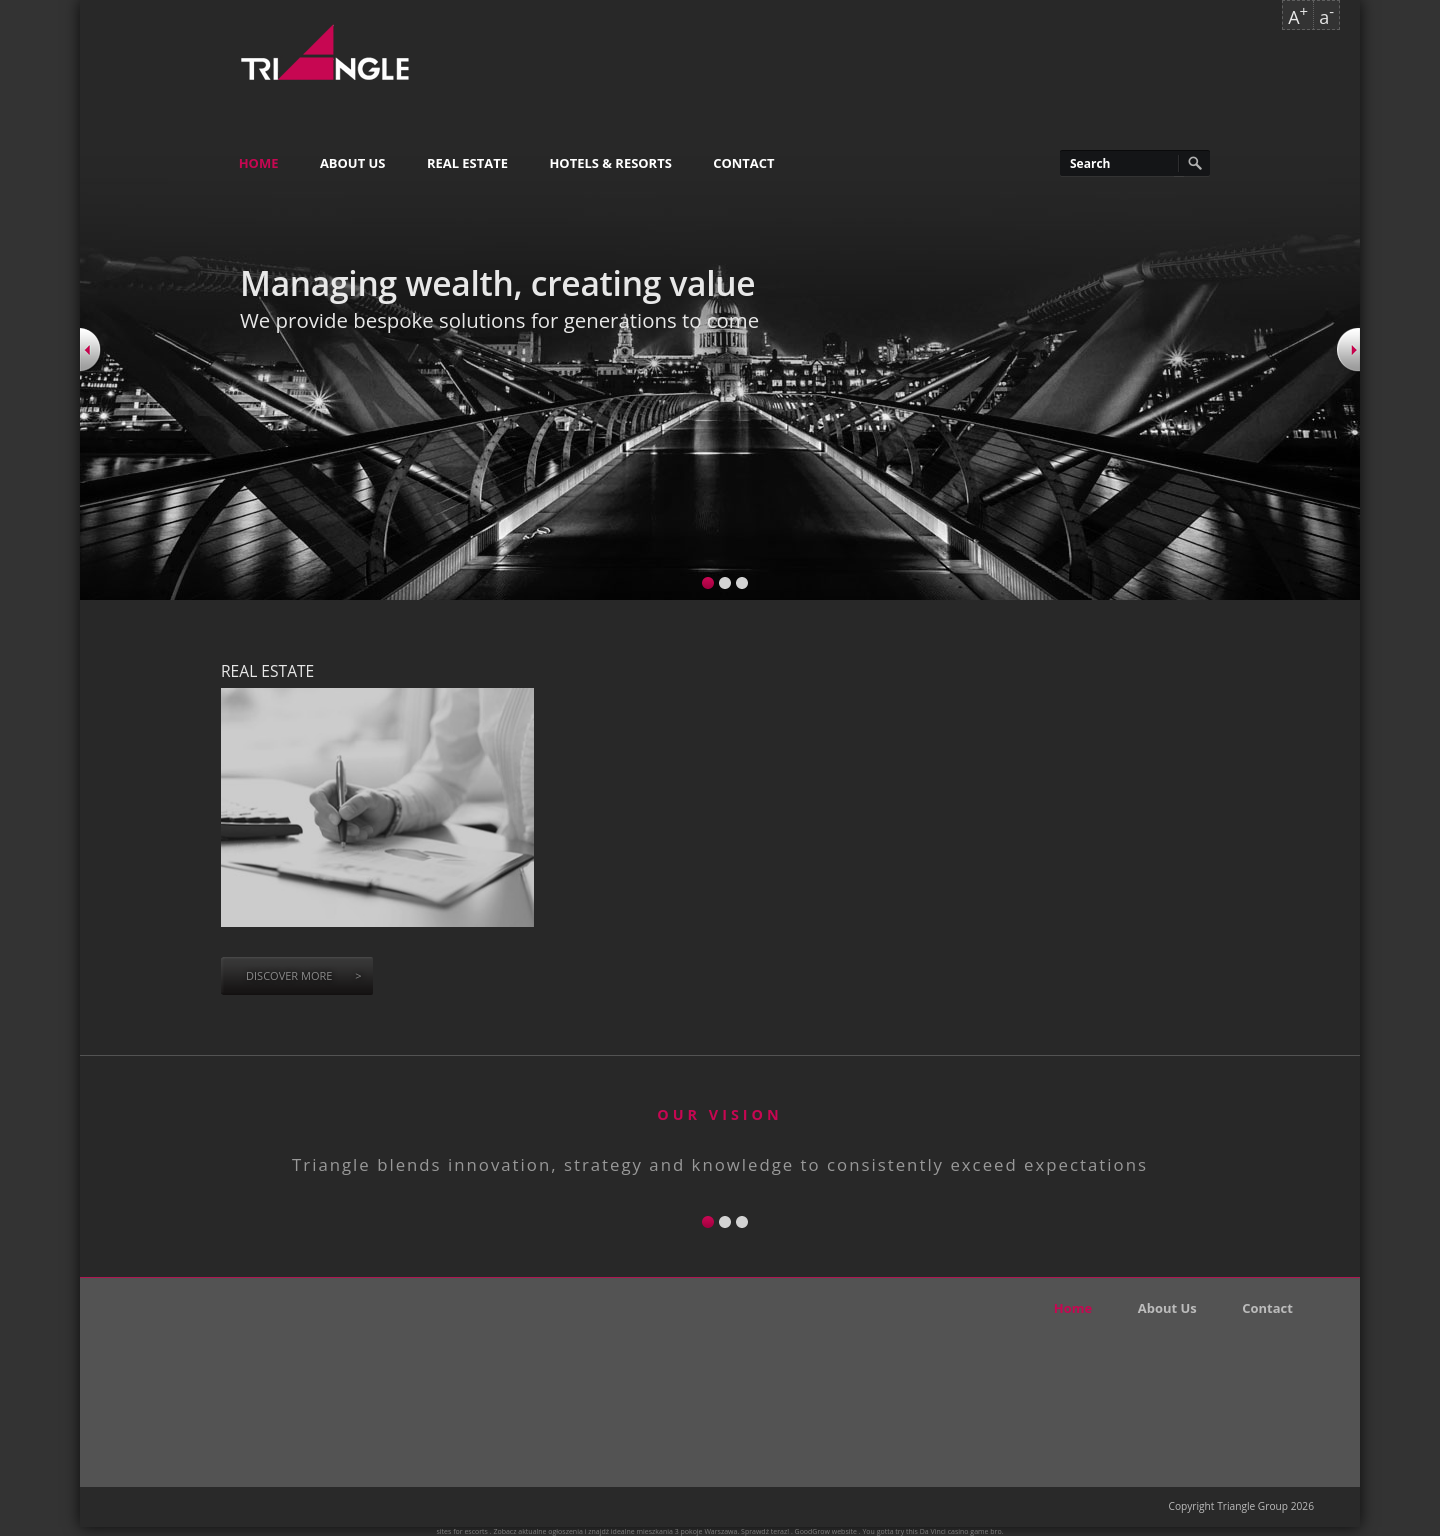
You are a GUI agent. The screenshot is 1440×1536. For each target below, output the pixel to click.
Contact (743, 163)
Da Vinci (933, 1531)
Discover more (304, 975)
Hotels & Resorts (610, 163)
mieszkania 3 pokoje (670, 1531)
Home (259, 163)
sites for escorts (462, 1531)
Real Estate (467, 163)
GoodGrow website (826, 1531)
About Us (353, 163)
